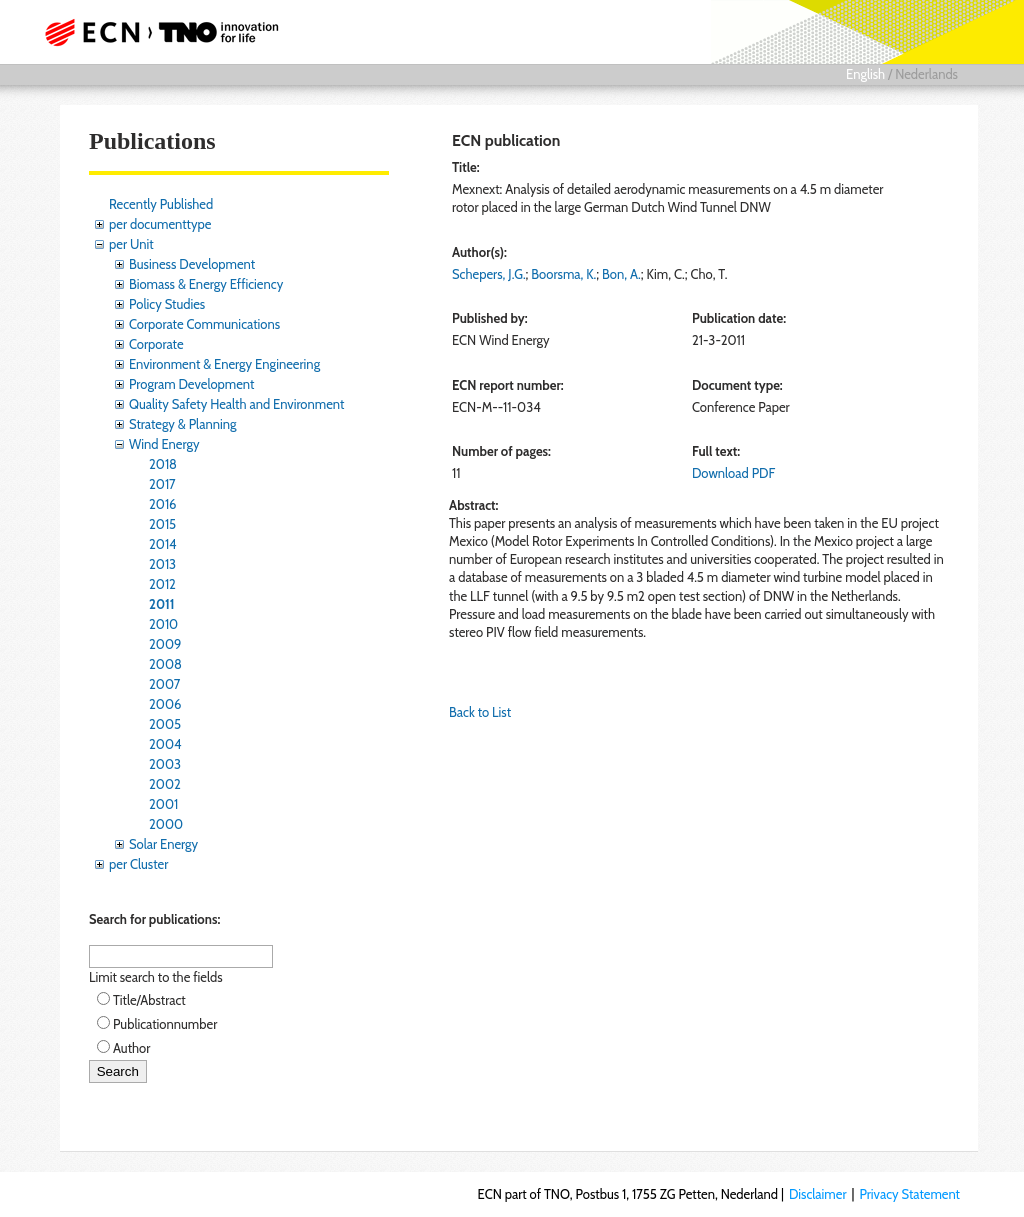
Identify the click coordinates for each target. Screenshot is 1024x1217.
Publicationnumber (165, 1024)
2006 (165, 704)
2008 (165, 664)
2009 (165, 644)
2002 (165, 784)
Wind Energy (164, 444)
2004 (165, 744)
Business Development (192, 264)
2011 (162, 604)
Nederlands (926, 74)
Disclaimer (818, 1194)
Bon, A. (621, 274)
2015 (162, 524)
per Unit (131, 244)
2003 (165, 764)
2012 (162, 584)
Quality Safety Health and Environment (236, 404)
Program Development (191, 384)
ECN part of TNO (167, 32)
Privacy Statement (909, 1194)
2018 (163, 464)
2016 (163, 504)
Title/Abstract (149, 1000)
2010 (163, 624)
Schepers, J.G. (489, 274)
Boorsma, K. (563, 274)
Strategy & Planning (182, 424)
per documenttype (160, 224)
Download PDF (733, 473)
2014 (163, 544)
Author (131, 1048)
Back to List (480, 712)
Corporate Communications (204, 324)
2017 (162, 484)
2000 (166, 824)
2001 (163, 804)
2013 (162, 564)
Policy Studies (167, 304)
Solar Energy (163, 844)
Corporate (156, 344)
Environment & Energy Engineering (224, 364)
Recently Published (161, 204)
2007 (164, 684)
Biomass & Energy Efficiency (206, 284)
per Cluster (138, 864)
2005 (165, 724)
